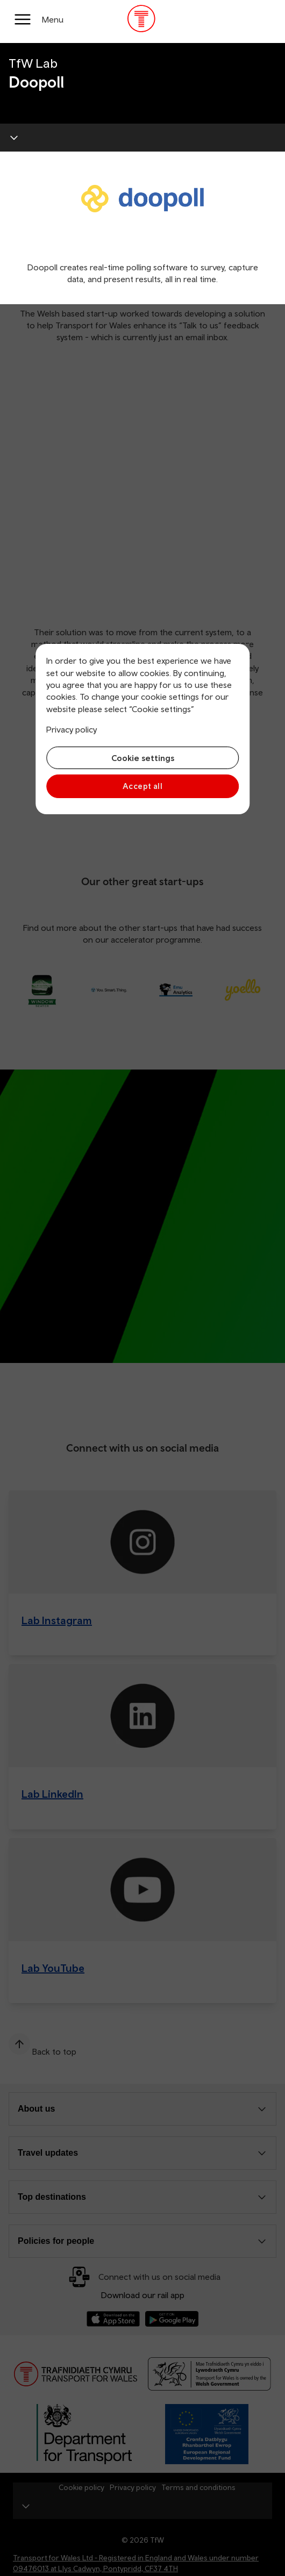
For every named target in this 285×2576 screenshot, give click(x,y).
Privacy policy (71, 729)
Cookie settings (142, 758)
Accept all (143, 786)
